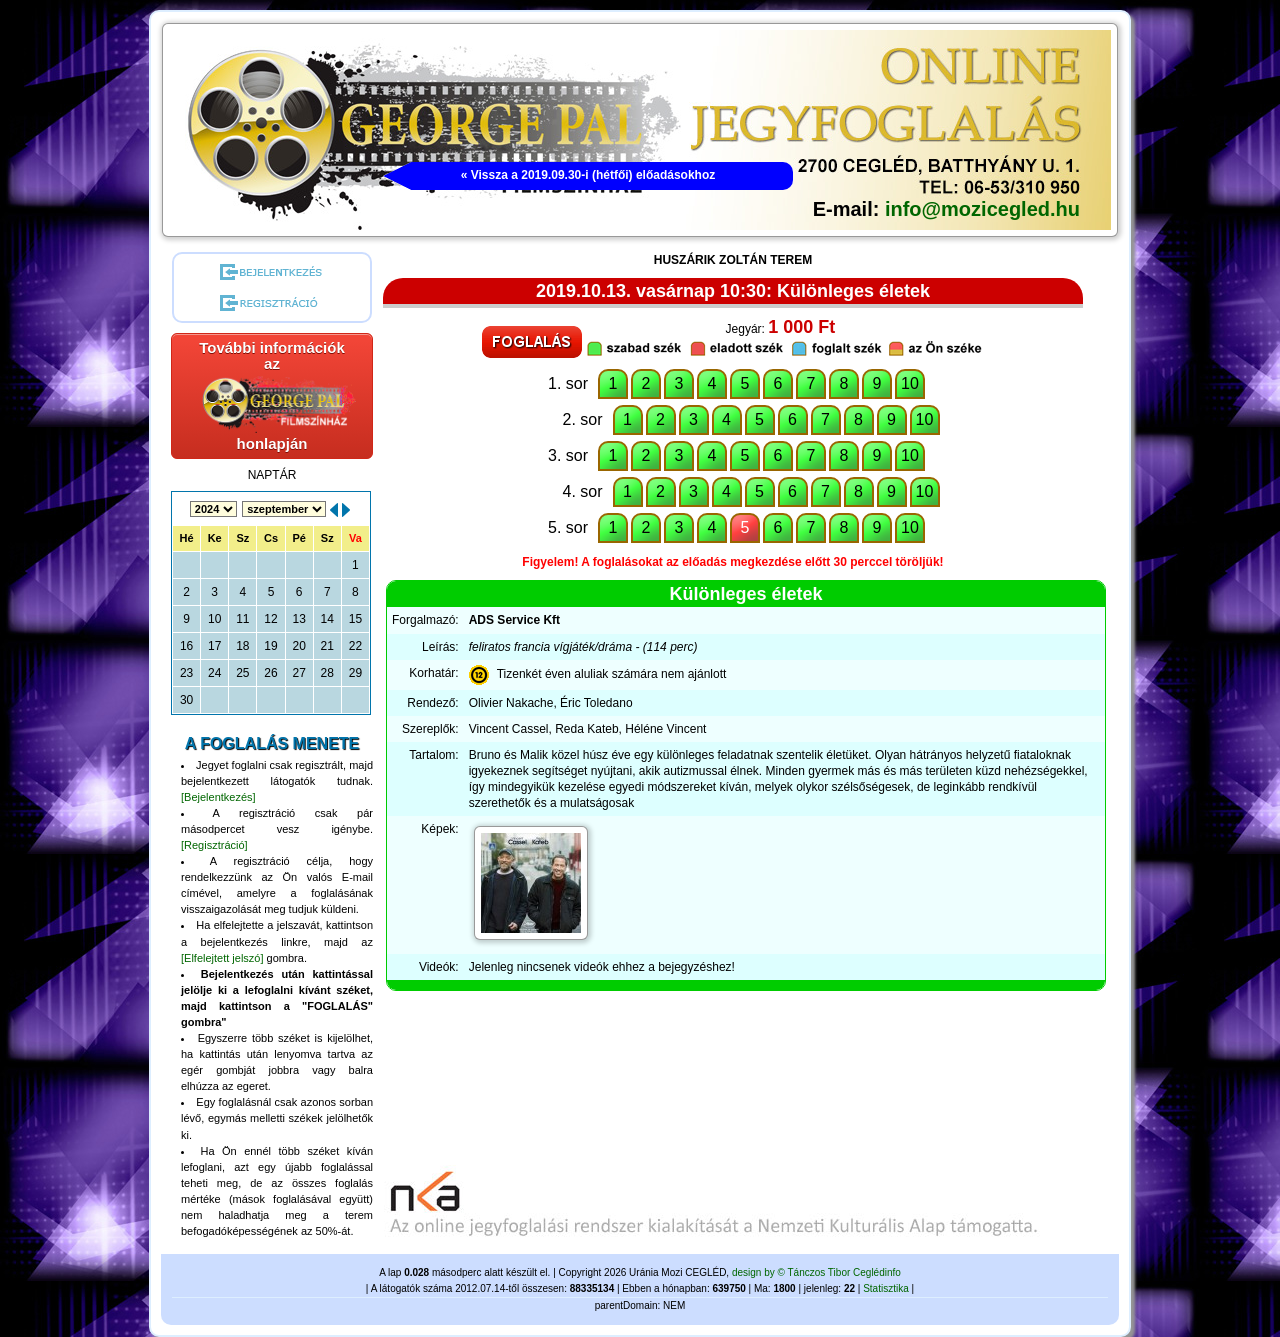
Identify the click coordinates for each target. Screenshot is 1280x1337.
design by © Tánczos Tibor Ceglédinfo (816, 1272)
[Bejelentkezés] (218, 797)
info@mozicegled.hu (982, 209)
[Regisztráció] (214, 845)
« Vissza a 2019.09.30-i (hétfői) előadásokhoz (588, 175)
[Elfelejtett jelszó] (222, 958)
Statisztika (886, 1288)
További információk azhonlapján (276, 395)
